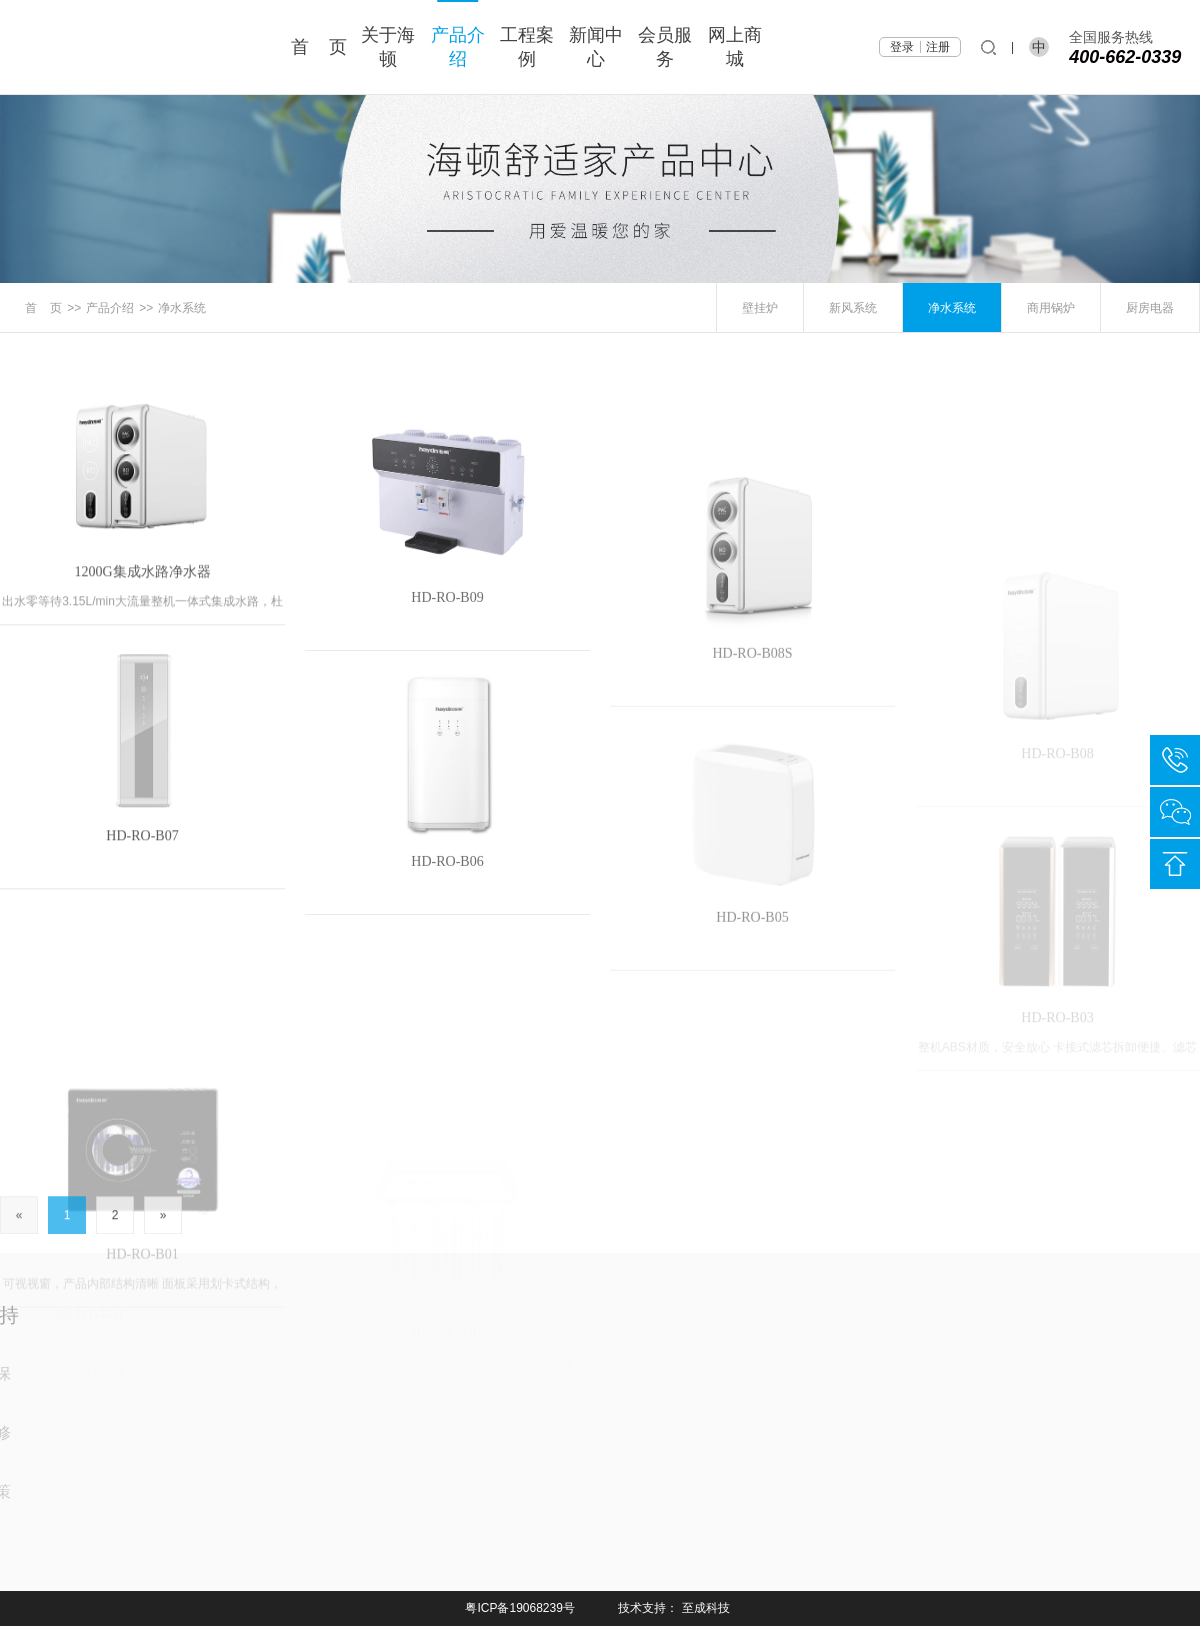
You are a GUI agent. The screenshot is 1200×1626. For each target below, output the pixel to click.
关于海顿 (388, 47)
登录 (902, 47)
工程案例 (527, 47)
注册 (938, 47)
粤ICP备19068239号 (519, 1608)
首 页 (319, 47)
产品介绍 (458, 47)
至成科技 (706, 1608)
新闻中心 (596, 47)
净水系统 (182, 308)
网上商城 (735, 47)
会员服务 (665, 47)
